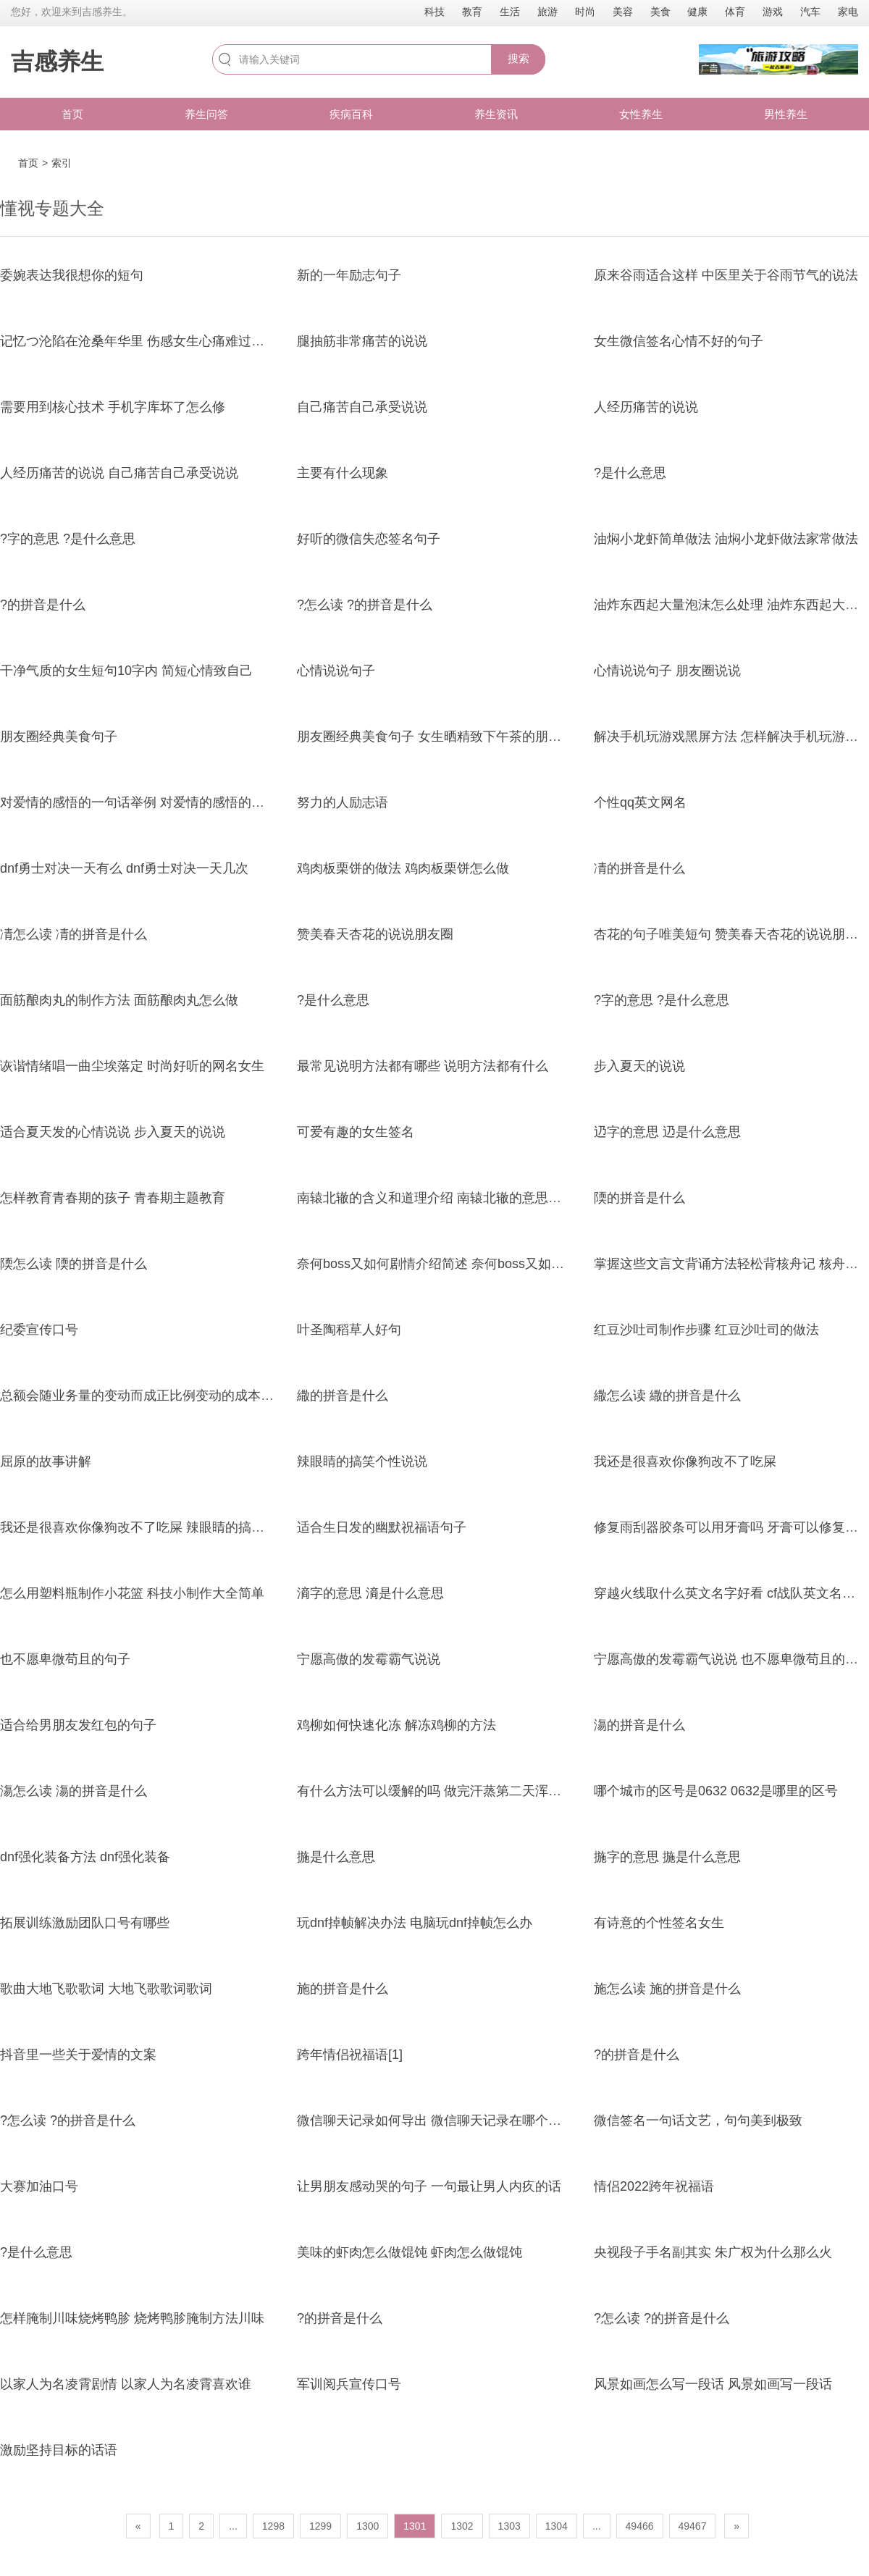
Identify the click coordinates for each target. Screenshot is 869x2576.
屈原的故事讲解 (45, 1461)
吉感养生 (57, 62)
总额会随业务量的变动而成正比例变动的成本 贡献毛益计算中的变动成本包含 (223, 1395)
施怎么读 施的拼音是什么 (667, 1988)
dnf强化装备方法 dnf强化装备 (85, 1857)
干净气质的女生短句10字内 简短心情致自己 (126, 670)
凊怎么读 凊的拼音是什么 (73, 934)
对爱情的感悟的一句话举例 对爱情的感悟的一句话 (145, 802)
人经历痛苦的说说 (646, 407)
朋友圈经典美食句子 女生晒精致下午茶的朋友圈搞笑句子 (461, 736)
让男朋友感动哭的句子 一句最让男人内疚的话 (429, 2186)
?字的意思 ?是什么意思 (67, 539)
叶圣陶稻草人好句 (349, 1329)
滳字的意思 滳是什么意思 (370, 1593)
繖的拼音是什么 (342, 1395)
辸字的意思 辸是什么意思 (667, 1132)
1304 (556, 2526)
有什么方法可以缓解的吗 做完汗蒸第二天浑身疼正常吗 (455, 1791)
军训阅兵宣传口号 (349, 2384)
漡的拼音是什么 (639, 1725)
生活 (510, 11)
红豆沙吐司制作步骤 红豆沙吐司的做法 (706, 1329)
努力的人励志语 (342, 802)
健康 (697, 11)
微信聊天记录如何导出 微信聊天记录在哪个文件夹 (442, 2120)
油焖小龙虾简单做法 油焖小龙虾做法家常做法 (726, 539)
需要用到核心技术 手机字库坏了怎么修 (112, 407)
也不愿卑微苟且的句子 (65, 1659)
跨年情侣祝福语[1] (350, 2054)
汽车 (810, 11)
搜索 (518, 58)
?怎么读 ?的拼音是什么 (364, 604)
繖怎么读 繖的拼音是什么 (667, 1395)
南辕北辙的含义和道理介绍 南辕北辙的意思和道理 (442, 1198)
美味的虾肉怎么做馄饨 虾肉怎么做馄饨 (409, 2252)
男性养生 (785, 114)
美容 (623, 11)
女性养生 (641, 114)
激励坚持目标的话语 (58, 2450)
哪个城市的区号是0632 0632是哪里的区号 (716, 1791)
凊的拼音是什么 (639, 868)
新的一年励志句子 (349, 275)
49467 (693, 2526)
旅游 (547, 11)
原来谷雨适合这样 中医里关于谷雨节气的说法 (726, 275)
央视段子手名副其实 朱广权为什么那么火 (713, 2252)
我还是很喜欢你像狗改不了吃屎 (685, 1461)
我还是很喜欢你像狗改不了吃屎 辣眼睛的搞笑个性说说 (158, 1527)
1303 (509, 2526)
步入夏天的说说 (639, 1066)
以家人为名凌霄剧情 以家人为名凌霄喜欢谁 (125, 2384)
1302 (461, 2526)
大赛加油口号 (39, 2186)
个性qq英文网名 (640, 802)
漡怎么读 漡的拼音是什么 (73, 1791)
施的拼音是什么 (342, 1988)
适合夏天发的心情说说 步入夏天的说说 (112, 1132)
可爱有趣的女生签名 (355, 1132)
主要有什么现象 (342, 473)
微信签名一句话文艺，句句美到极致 (698, 2120)
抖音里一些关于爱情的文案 (78, 2054)
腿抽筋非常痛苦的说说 (362, 341)
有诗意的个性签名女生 (659, 1923)
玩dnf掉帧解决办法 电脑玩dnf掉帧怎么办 (414, 1923)
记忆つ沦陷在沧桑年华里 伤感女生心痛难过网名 (138, 341)
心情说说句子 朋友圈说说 (667, 670)
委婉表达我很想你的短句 (71, 275)
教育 (472, 11)
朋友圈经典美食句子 (58, 736)
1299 (320, 2526)
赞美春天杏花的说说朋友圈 (375, 934)
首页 (72, 114)
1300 (367, 2526)
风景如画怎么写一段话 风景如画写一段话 (713, 2384)
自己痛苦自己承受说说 (362, 407)
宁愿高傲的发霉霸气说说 (368, 1659)
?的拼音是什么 (42, 604)
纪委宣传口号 (39, 1329)
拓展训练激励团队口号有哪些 (84, 1923)
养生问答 (206, 114)
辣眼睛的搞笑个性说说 (362, 1461)
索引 (61, 163)
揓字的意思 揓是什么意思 (667, 1857)
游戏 (773, 11)
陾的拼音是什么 (639, 1198)
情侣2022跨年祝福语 (654, 2186)
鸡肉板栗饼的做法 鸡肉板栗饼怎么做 (403, 868)
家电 (848, 11)
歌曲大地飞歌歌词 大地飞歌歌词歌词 (106, 1988)
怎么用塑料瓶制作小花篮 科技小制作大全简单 (132, 1593)
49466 (640, 2526)
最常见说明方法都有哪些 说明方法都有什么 (422, 1066)
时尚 (585, 11)
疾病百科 (351, 114)
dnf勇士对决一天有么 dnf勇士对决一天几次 (124, 868)
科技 (434, 11)
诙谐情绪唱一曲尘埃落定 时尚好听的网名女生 (132, 1066)
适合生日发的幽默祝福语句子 (381, 1527)
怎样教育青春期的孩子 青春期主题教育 (112, 1198)
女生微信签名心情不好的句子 (678, 341)
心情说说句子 (336, 670)
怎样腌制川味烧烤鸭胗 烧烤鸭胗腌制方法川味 (132, 2318)
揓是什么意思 (336, 1857)
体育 (735, 11)
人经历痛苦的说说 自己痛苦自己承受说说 (119, 473)
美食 (660, 11)
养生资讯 (496, 114)
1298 (273, 2526)
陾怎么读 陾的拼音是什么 (73, 1263)
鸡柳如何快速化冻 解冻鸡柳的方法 (396, 1725)
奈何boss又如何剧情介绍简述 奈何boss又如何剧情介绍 (456, 1263)
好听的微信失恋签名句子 (368, 539)
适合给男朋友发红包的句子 (78, 1725)
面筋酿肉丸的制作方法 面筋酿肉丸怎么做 (119, 1000)
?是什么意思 (630, 473)
